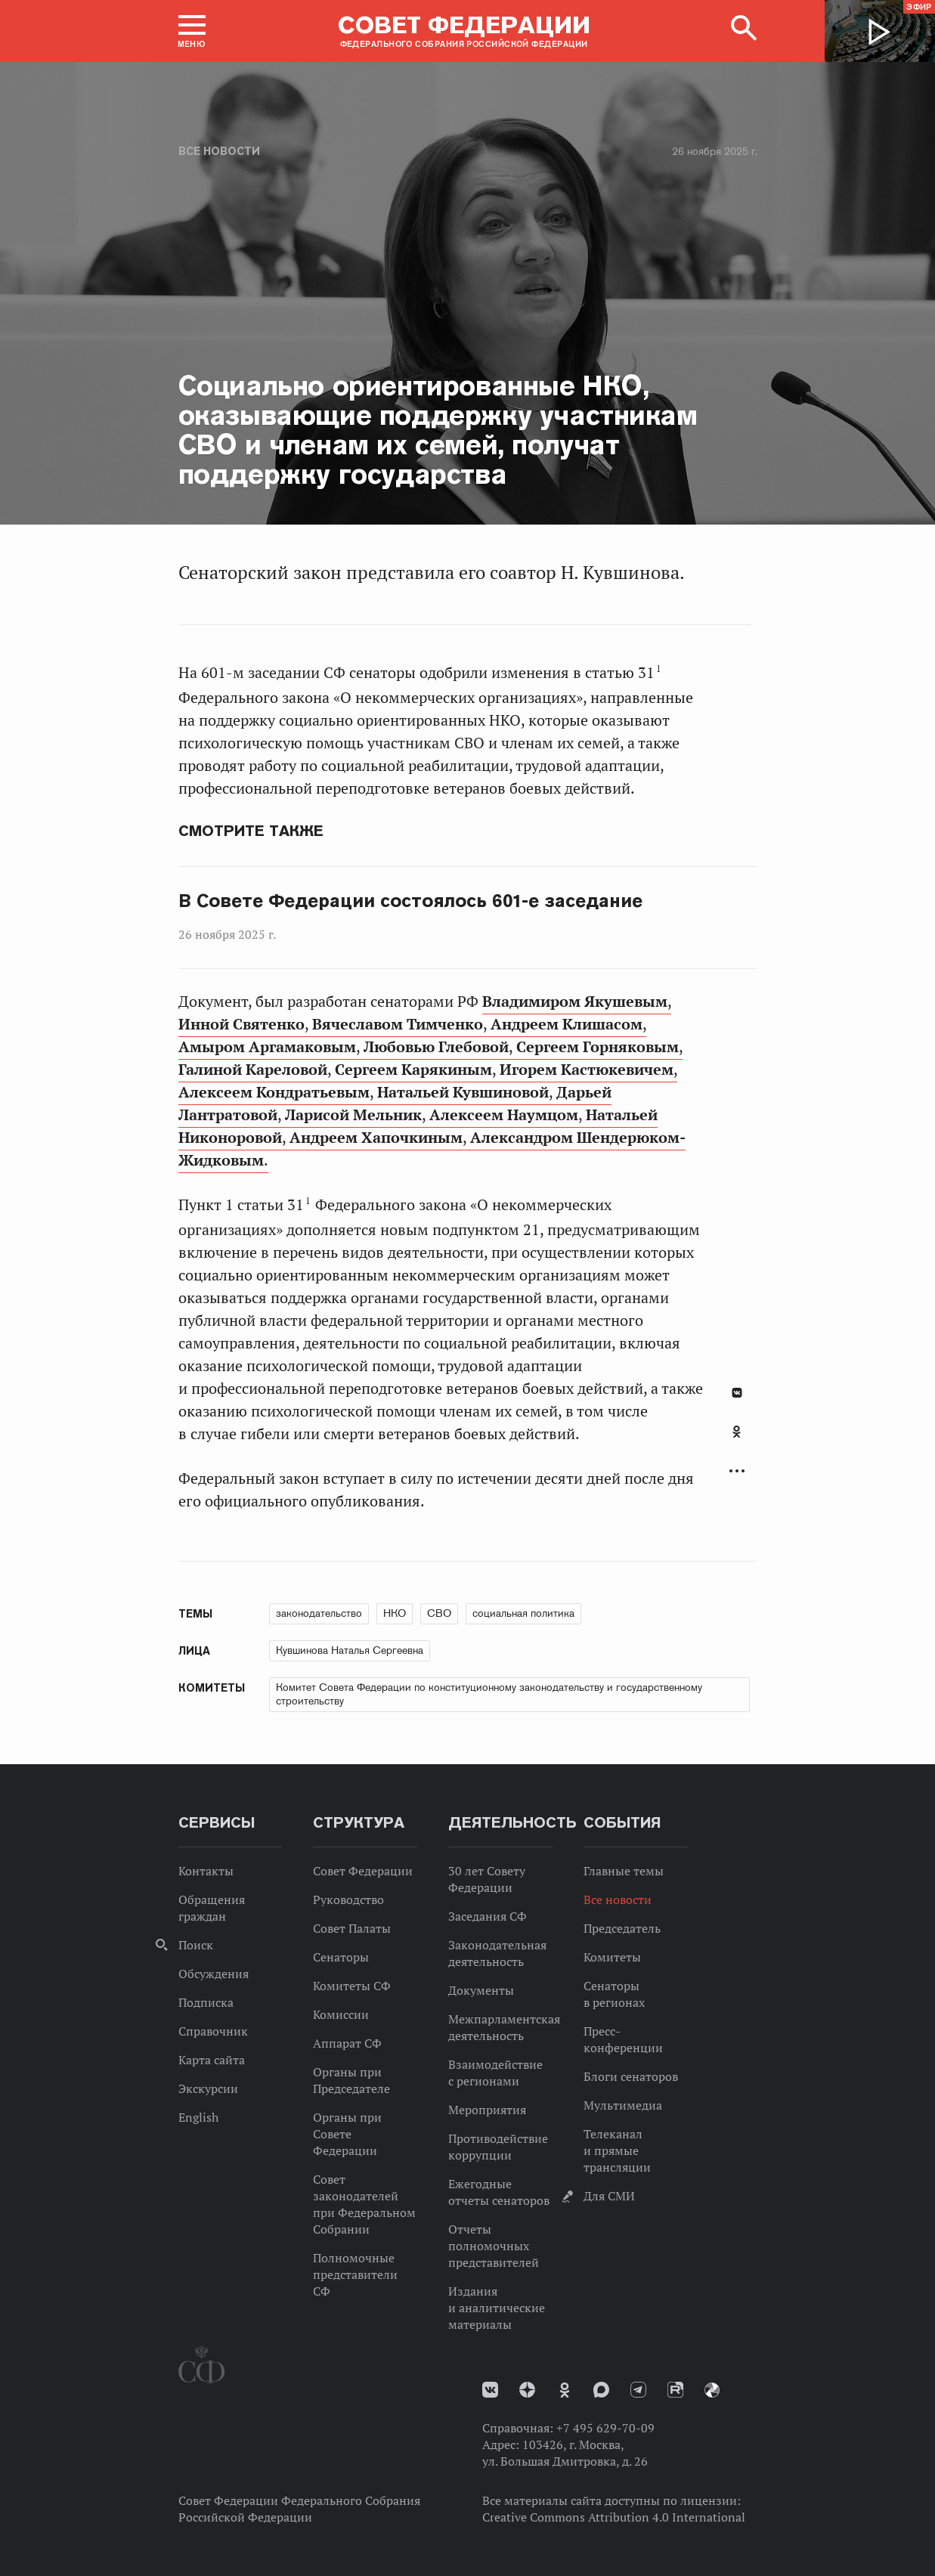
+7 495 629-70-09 (605, 2427)
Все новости (219, 151)
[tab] (737, 1439)
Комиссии (341, 2014)
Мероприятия (487, 2109)
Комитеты (612, 1957)
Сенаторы (341, 1957)
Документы (481, 1990)
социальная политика (523, 1613)
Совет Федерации (363, 1870)
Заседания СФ (487, 1916)
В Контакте (737, 1393)
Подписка (206, 2002)
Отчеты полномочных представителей (493, 2245)
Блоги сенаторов (631, 2076)
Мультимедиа (623, 2105)
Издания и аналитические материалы (496, 2307)
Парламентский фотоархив (712, 2390)
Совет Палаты (352, 1928)
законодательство (319, 1613)
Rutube (675, 2390)
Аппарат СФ (347, 2043)
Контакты (206, 1870)
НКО (394, 1613)
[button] (192, 31)
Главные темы (624, 1870)
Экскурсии (208, 2088)
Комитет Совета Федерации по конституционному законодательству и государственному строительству (489, 1694)
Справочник (213, 2031)
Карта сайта (211, 2059)
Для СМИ (609, 2195)
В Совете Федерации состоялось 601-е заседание (410, 901)
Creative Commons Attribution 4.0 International (613, 2517)
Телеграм (638, 2390)
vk (490, 2390)
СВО (439, 1613)
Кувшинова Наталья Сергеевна (349, 1650)
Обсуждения (213, 1973)
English (198, 2117)
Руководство (348, 1899)
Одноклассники (736, 1432)
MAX (601, 2390)
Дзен (527, 2390)
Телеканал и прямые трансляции (617, 2150)
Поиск (195, 1944)
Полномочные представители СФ (355, 2274)
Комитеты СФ (352, 1985)
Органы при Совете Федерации (347, 2134)
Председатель (622, 1928)
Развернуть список (737, 1471)
